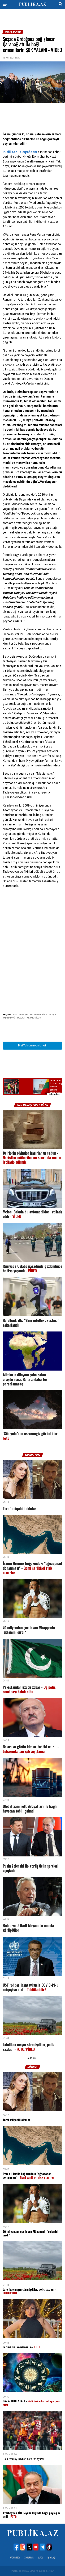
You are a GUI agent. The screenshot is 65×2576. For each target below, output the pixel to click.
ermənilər (34, 1018)
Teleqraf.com (27, 152)
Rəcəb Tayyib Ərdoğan (33, 1015)
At (15, 1015)
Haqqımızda (15, 2557)
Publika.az (10, 152)
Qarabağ (9, 1018)
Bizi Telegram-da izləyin (32, 1045)
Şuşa (53, 1015)
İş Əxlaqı (51, 2557)
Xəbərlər (29, 2557)
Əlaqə (40, 2557)
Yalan (21, 1018)
